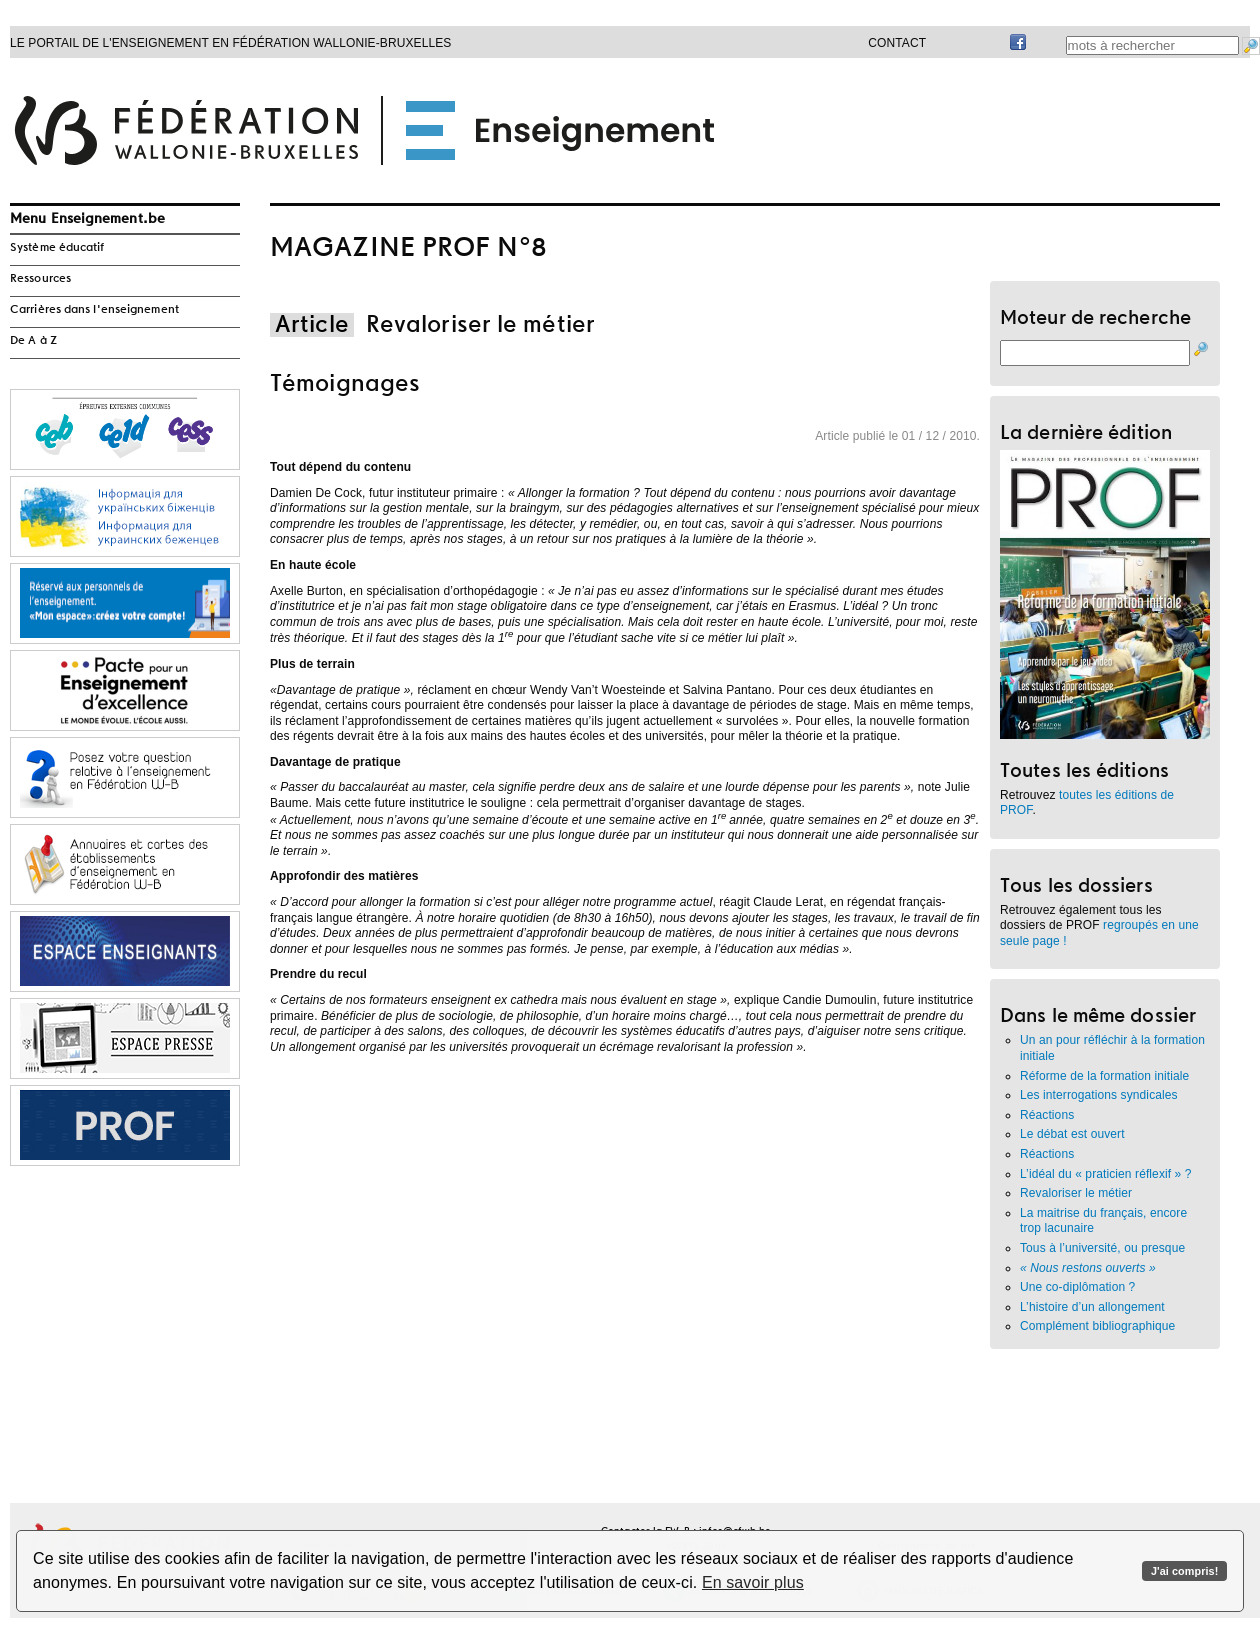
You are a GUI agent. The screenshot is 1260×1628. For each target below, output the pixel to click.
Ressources (40, 279)
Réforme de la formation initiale (1104, 1076)
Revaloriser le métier (1076, 1193)
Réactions (1047, 1115)
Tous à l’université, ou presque (1102, 1248)
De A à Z (33, 341)
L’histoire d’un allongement (1092, 1307)
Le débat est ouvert (1072, 1134)
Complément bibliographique (1097, 1326)
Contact (897, 43)
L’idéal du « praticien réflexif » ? (1106, 1174)
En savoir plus (753, 1582)
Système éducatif (57, 248)
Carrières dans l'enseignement (94, 310)
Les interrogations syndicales (1099, 1095)
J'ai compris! (1184, 1571)
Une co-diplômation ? (1077, 1287)
